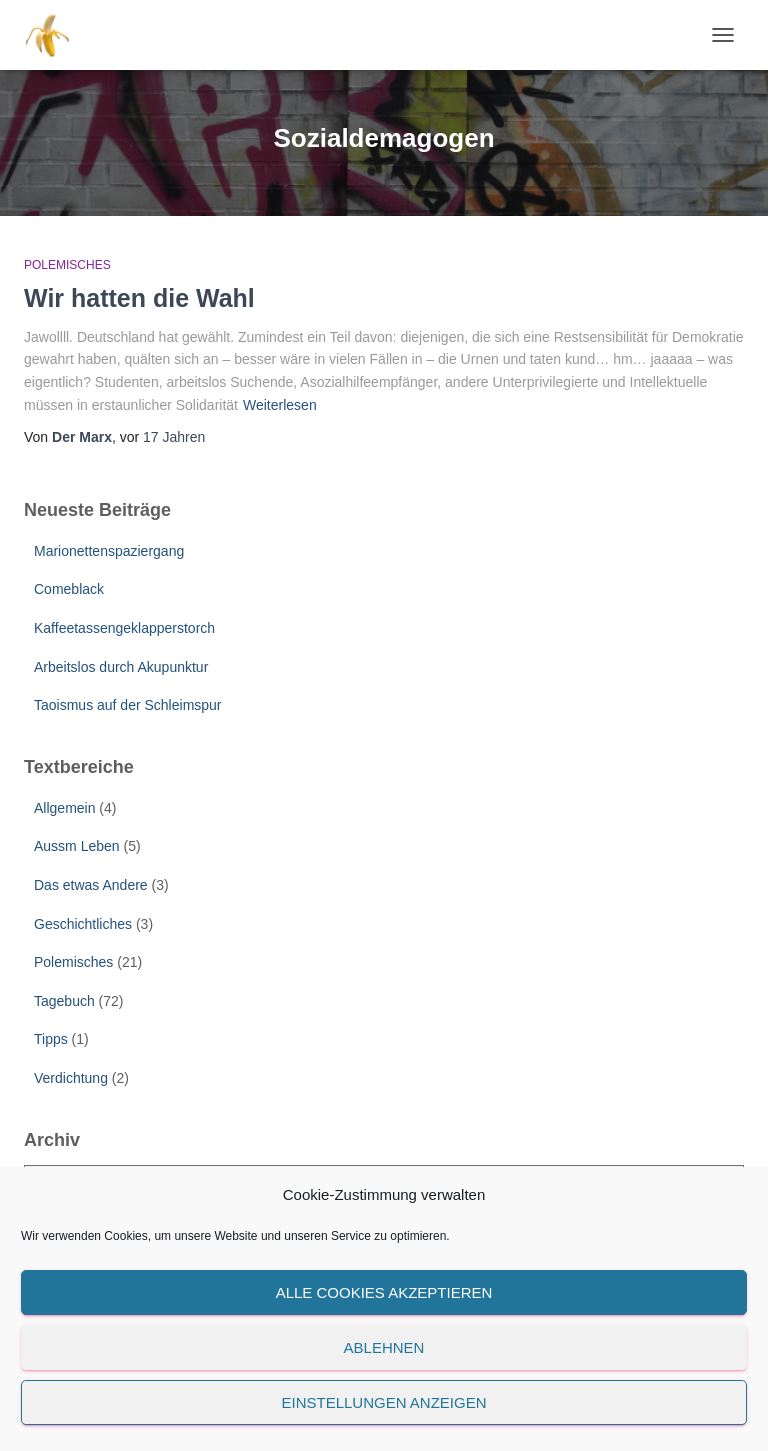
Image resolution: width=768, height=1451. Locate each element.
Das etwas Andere (91, 885)
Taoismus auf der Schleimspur (128, 705)
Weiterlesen (280, 405)
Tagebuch (64, 1001)
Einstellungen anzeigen (383, 1402)
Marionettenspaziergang (109, 551)
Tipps (51, 1039)
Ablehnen (384, 1347)
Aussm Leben (77, 846)
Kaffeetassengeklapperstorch (124, 628)
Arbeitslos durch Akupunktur (121, 667)
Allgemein (64, 808)
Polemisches (67, 265)
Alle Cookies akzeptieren (384, 1292)
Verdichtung (71, 1078)
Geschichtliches (83, 924)
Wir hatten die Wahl (139, 298)
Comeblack (69, 589)
